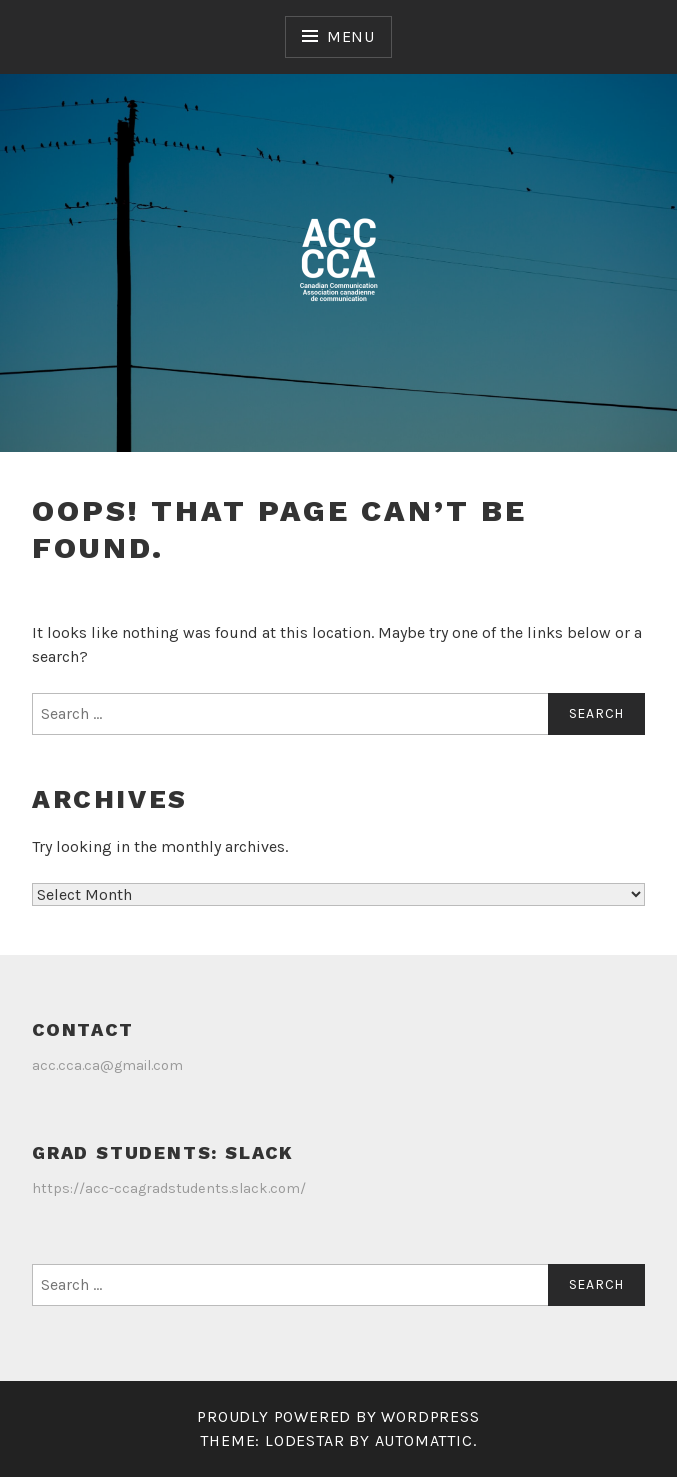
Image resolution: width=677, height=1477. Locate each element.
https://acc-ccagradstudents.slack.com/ (169, 1188)
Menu (351, 36)
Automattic (424, 1440)
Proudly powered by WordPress (338, 1416)
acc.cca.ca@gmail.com (107, 1065)
